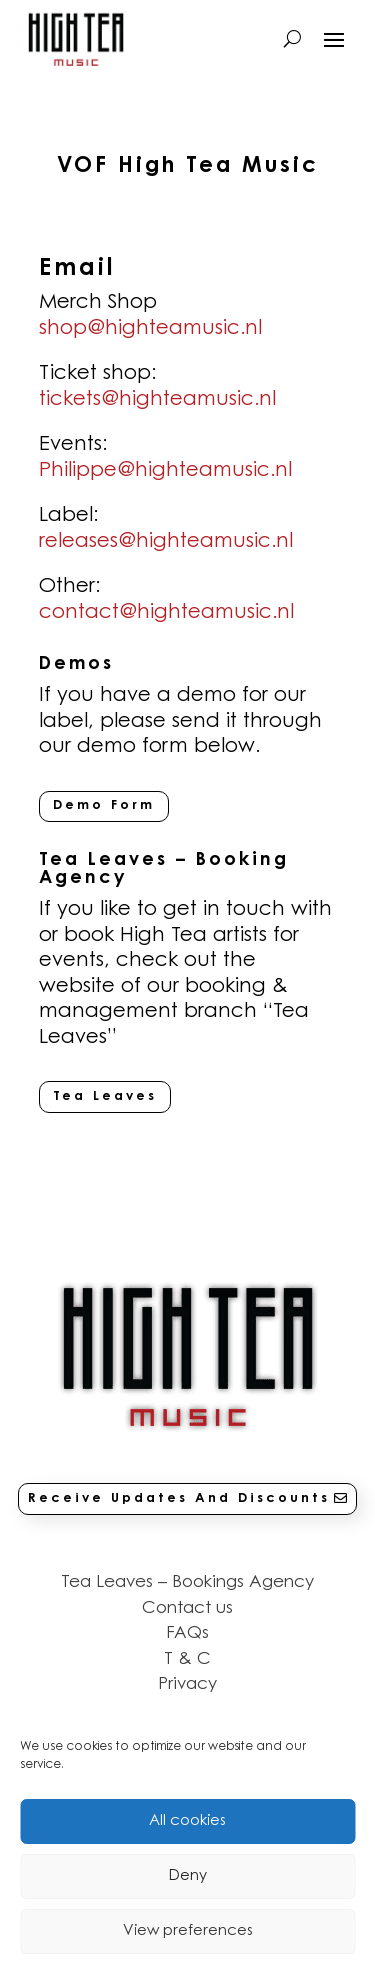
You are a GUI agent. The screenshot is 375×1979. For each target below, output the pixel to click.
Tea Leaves (105, 1096)
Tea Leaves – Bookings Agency (187, 1582)
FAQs (187, 1633)
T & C (187, 1659)
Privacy (187, 1684)
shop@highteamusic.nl (150, 329)
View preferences (188, 1931)
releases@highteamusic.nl (166, 542)
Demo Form (104, 805)
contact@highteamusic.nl (166, 613)
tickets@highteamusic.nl (157, 400)
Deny (188, 1876)
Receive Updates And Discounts (179, 1498)
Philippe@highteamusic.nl (165, 471)
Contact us (187, 1608)
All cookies (187, 1821)
